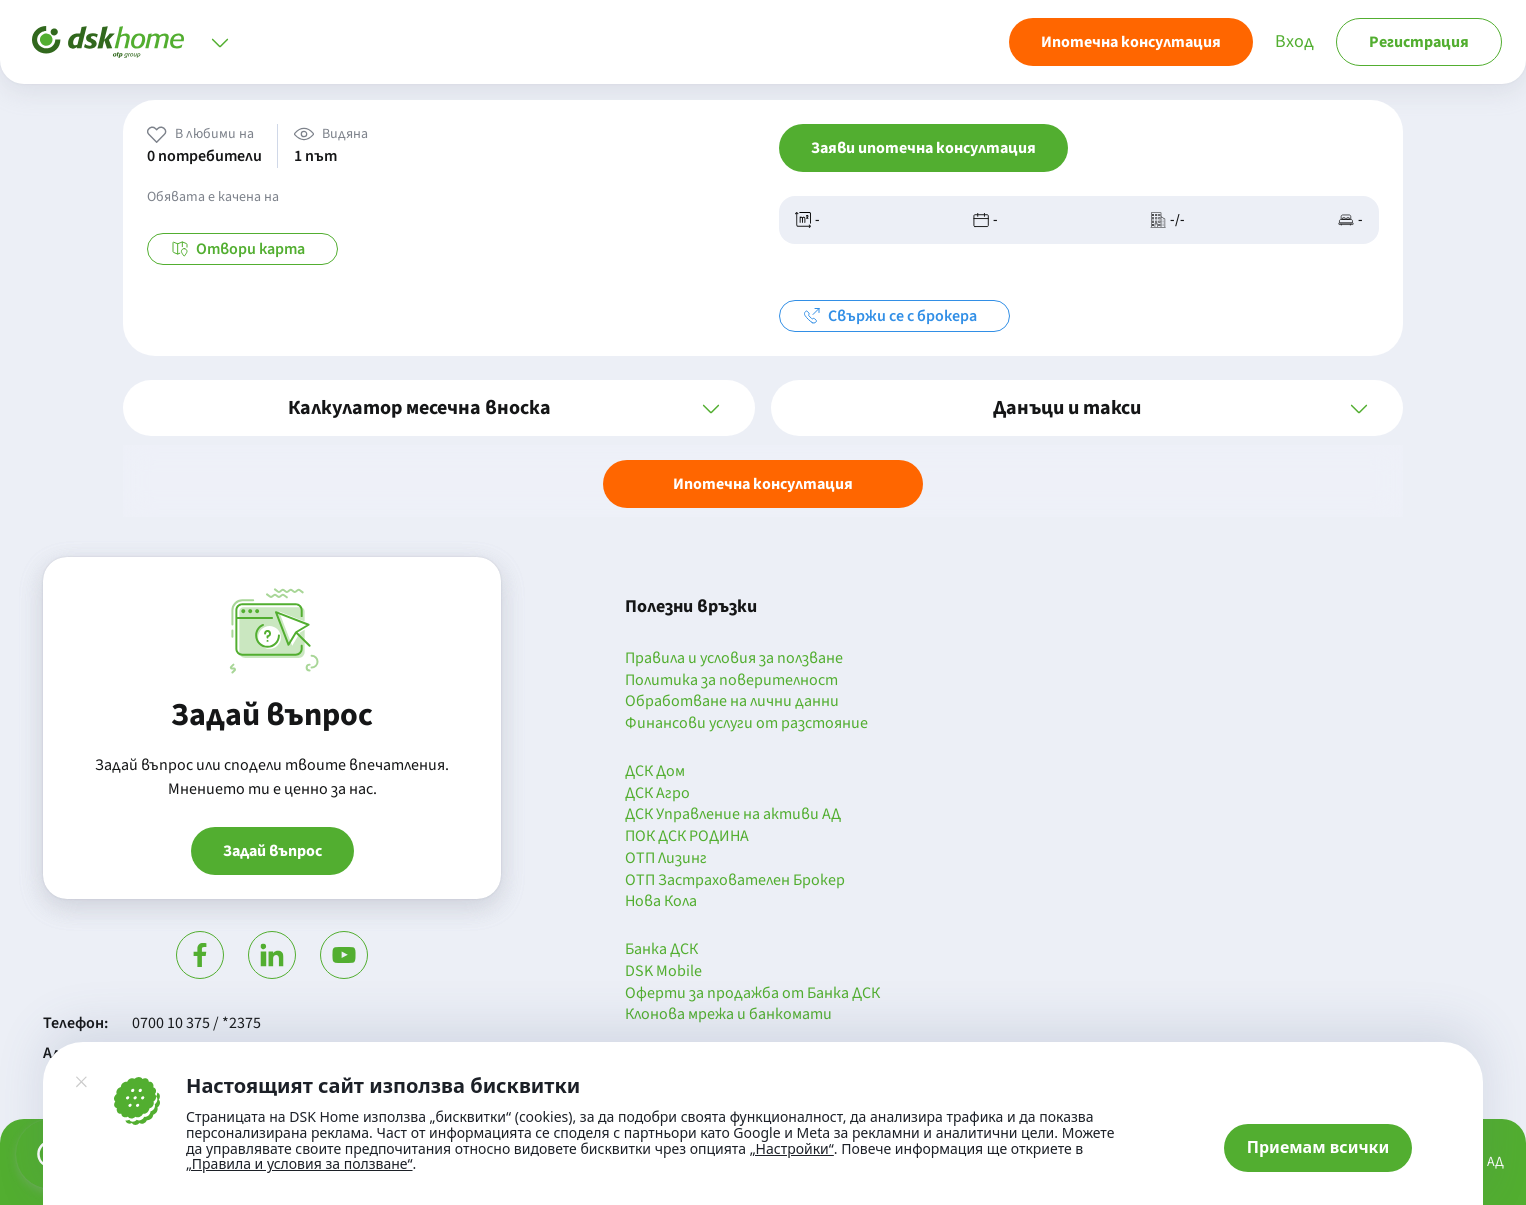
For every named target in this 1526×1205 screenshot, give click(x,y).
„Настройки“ (792, 1149)
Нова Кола (661, 902)
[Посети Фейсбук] (200, 955)
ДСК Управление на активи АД (733, 815)
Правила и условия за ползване (734, 659)
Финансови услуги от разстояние (746, 724)
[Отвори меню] (220, 42)
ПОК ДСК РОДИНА (687, 837)
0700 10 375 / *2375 (196, 1023)
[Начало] (108, 42)
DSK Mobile (663, 972)
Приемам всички (1318, 1147)
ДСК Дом (655, 772)
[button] (439, 408)
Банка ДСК (661, 950)
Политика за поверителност (731, 681)
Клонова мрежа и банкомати (728, 1015)
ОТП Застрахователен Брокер (735, 881)
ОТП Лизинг (666, 859)
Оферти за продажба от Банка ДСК (752, 994)
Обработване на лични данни (732, 702)
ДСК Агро (657, 794)
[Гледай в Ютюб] (344, 955)
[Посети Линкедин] (272, 955)
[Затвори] (81, 1082)
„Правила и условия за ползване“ (299, 1163)
